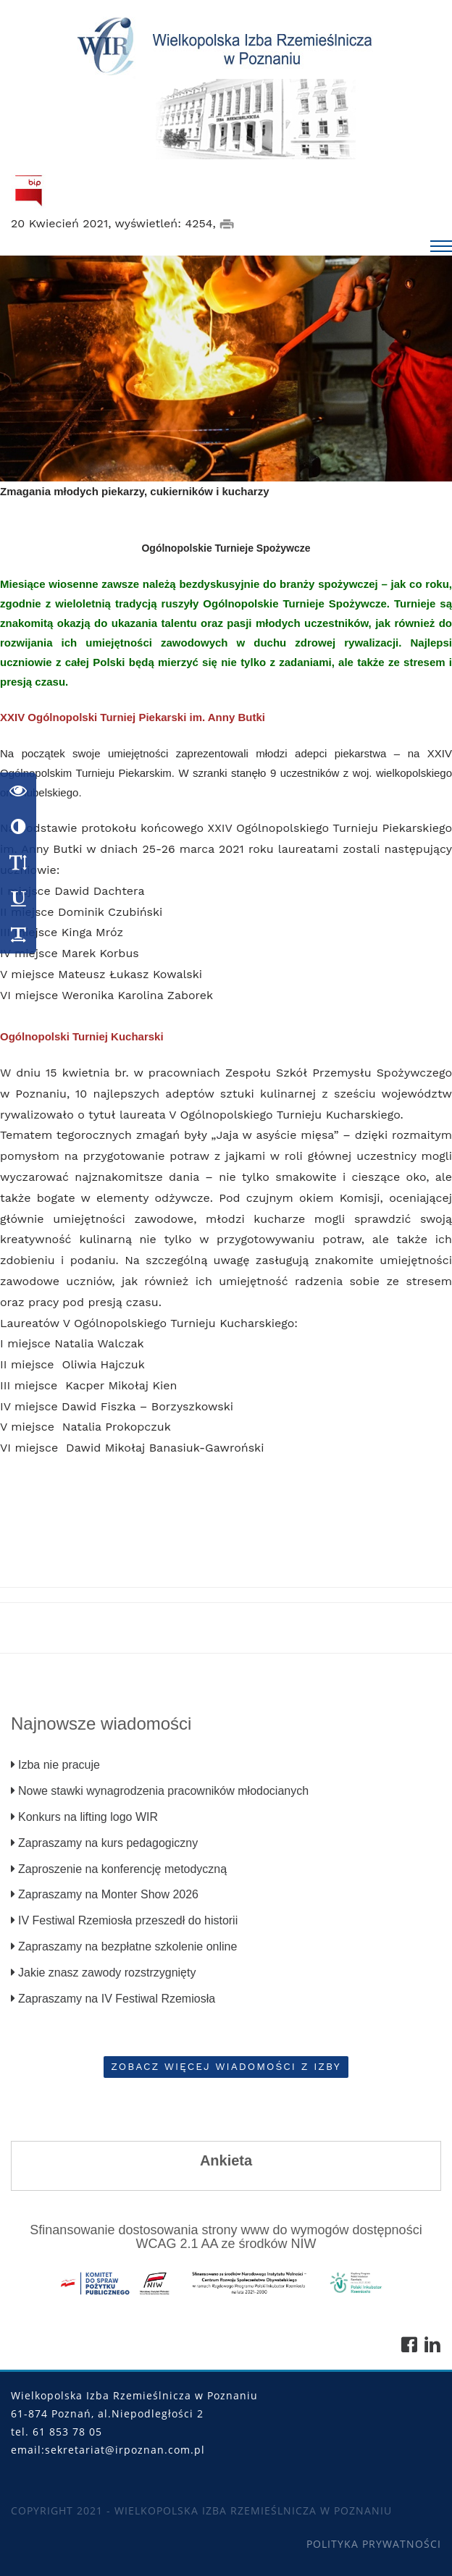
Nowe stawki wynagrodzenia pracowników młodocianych (160, 1791)
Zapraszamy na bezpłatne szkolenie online (124, 1946)
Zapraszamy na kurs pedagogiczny (104, 1843)
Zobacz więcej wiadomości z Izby (226, 2066)
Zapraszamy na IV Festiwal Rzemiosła (113, 1998)
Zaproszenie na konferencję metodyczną (119, 1869)
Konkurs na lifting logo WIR (84, 1817)
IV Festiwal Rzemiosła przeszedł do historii (124, 1920)
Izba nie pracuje (55, 1765)
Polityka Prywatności (373, 2544)
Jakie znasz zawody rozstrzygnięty (103, 1972)
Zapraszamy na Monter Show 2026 (104, 1894)
